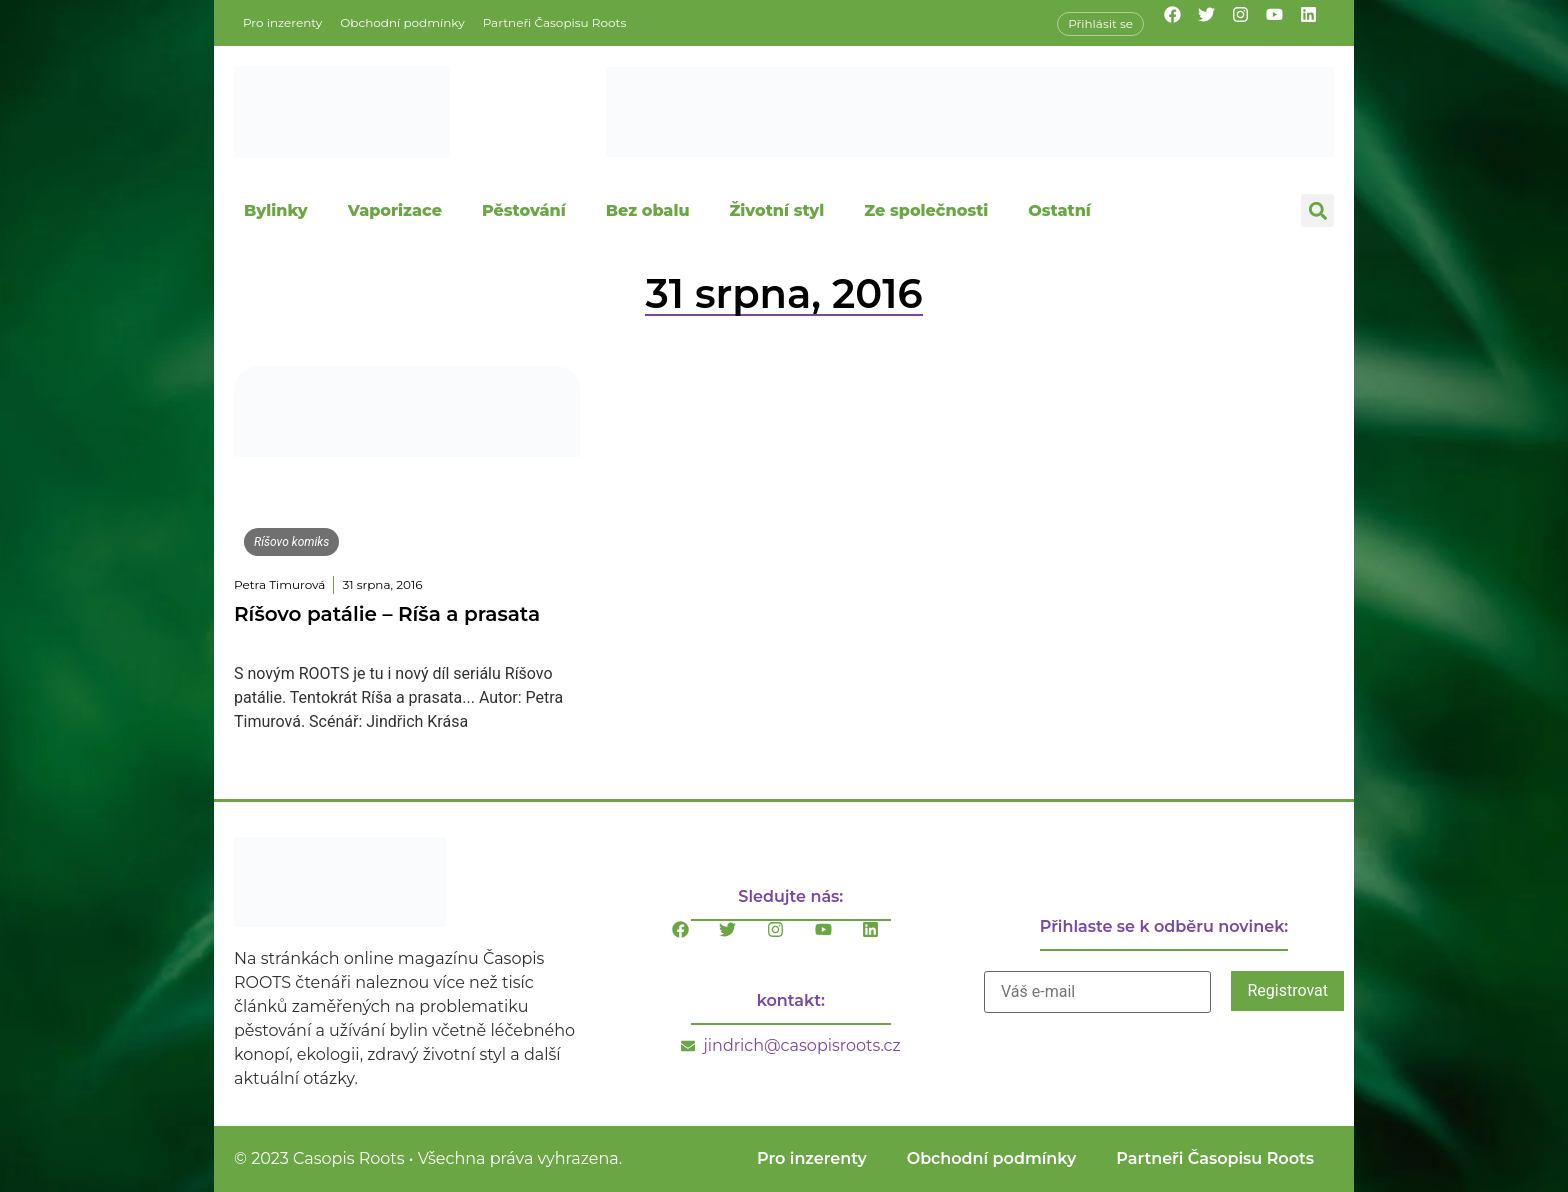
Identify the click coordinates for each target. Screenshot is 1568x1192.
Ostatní (1059, 210)
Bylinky (276, 210)
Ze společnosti (926, 210)
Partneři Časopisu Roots (555, 22)
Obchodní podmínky (402, 22)
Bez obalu (648, 210)
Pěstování (524, 210)
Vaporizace (395, 210)
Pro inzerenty (282, 22)
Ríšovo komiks (291, 542)
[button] (1317, 210)
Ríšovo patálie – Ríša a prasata (387, 614)
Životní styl (776, 210)
